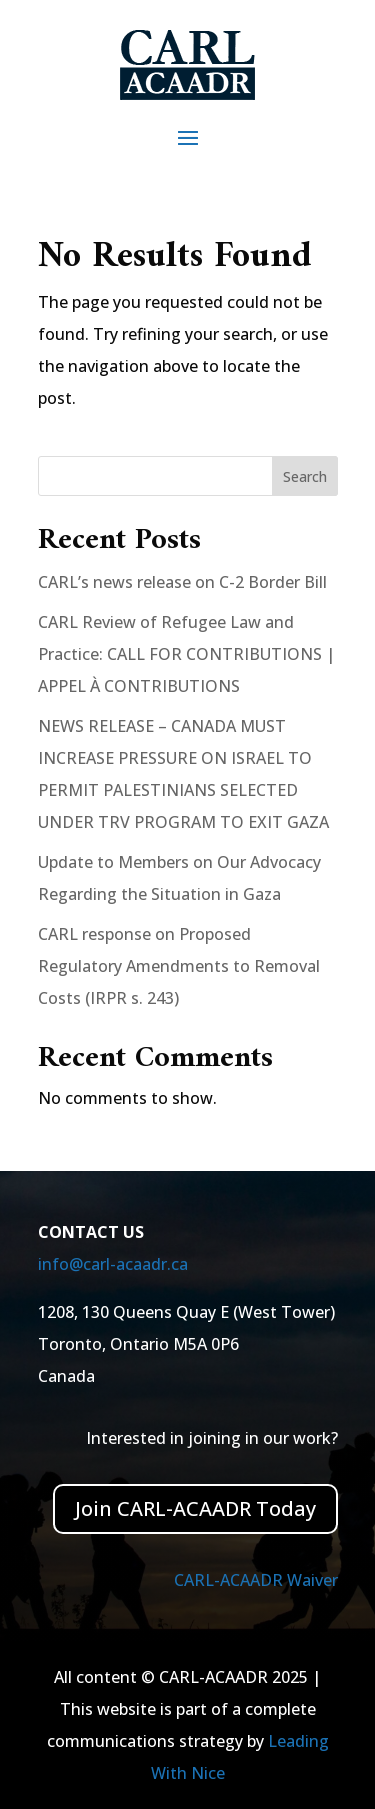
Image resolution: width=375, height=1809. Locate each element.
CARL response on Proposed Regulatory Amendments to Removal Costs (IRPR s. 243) (179, 966)
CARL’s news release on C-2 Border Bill (182, 582)
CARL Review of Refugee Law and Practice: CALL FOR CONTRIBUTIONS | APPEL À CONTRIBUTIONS (186, 654)
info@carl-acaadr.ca (113, 1264)
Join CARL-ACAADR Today (195, 1508)
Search (305, 476)
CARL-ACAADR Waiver (256, 1580)
